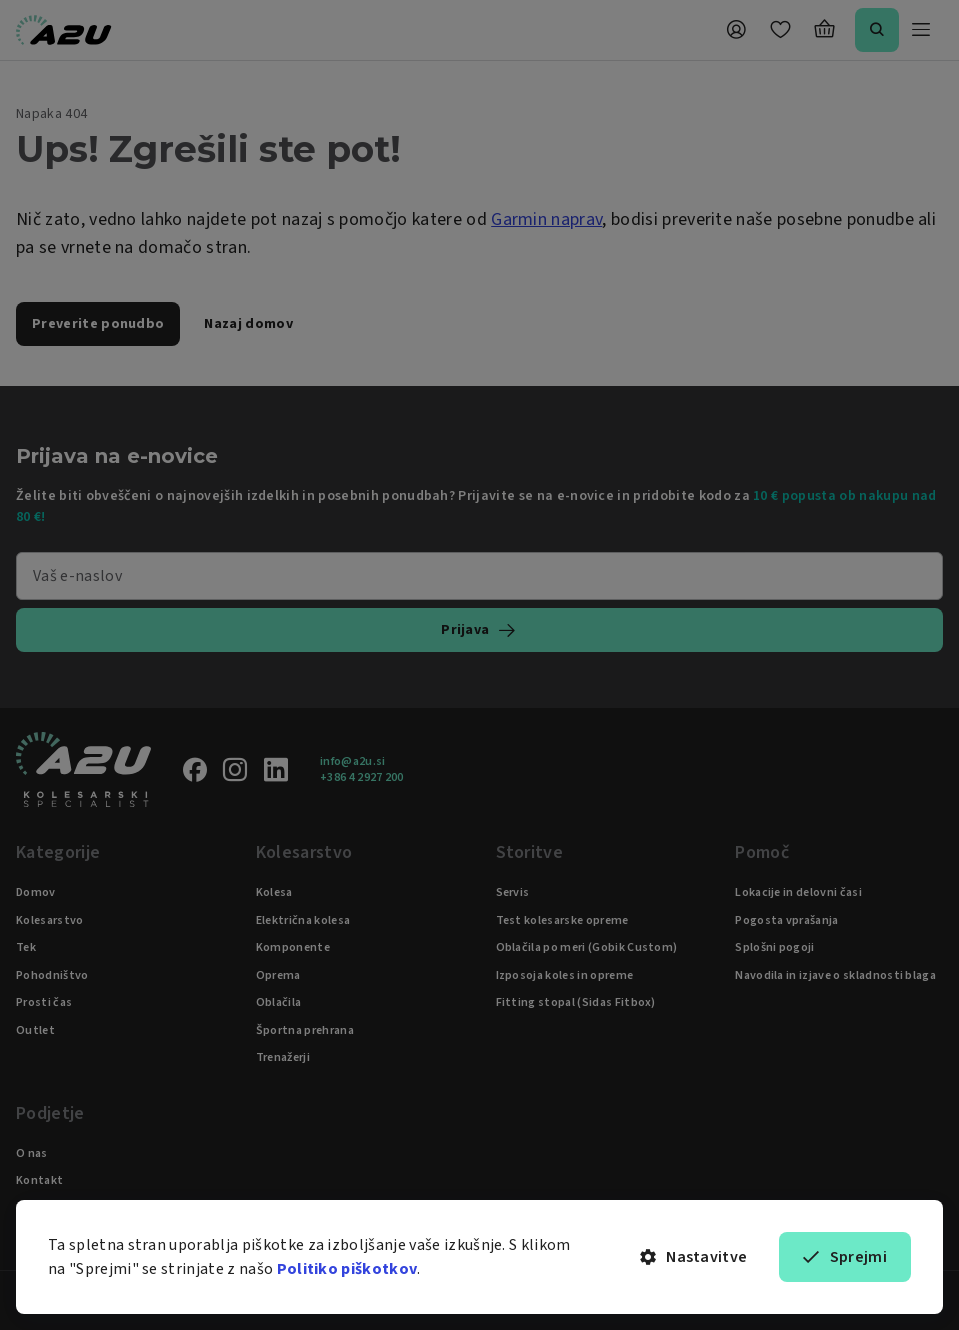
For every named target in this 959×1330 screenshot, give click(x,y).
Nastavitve (694, 1257)
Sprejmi (845, 1257)
